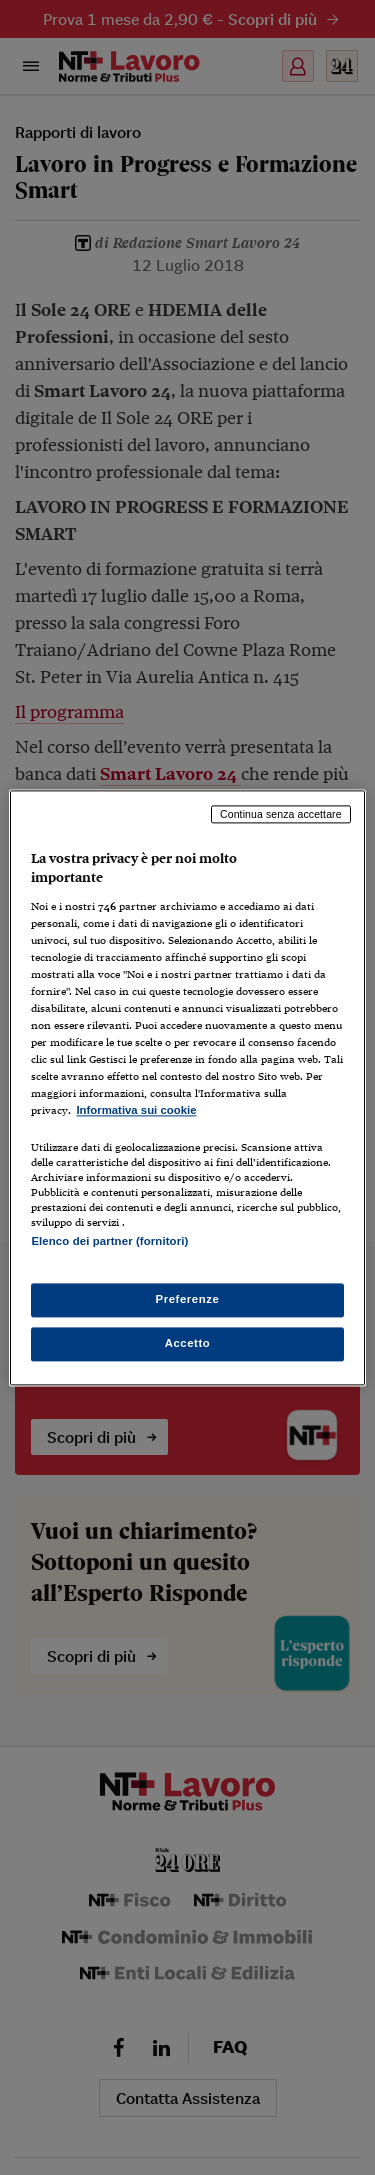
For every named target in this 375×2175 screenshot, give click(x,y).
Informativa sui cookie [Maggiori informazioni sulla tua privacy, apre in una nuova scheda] (136, 1111)
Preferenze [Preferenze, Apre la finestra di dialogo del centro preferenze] (188, 1299)
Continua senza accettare (281, 814)
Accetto (188, 1343)
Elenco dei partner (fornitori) (109, 1241)
